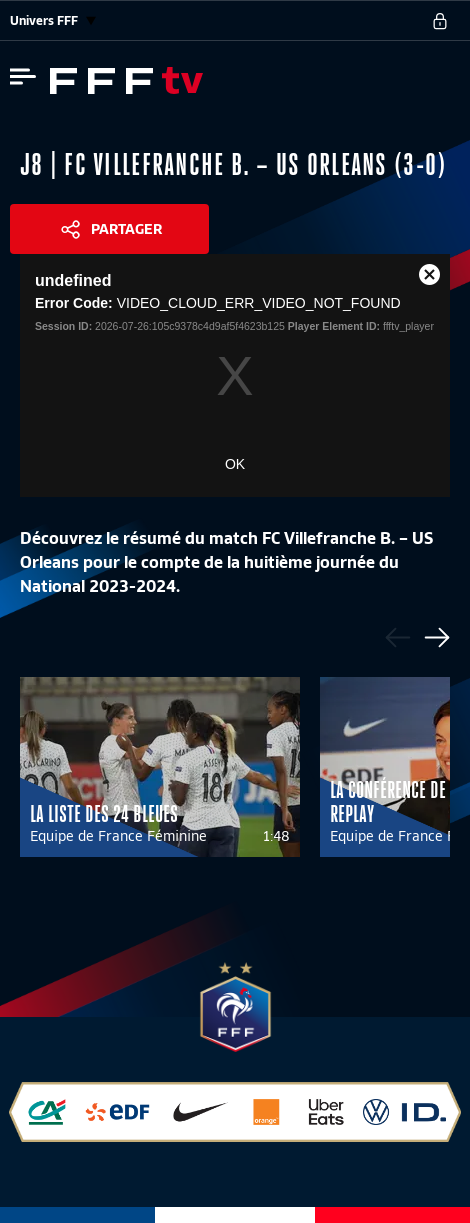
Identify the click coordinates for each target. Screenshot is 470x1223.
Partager (126, 229)
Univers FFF (53, 20)
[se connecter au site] (440, 21)
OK (235, 464)
